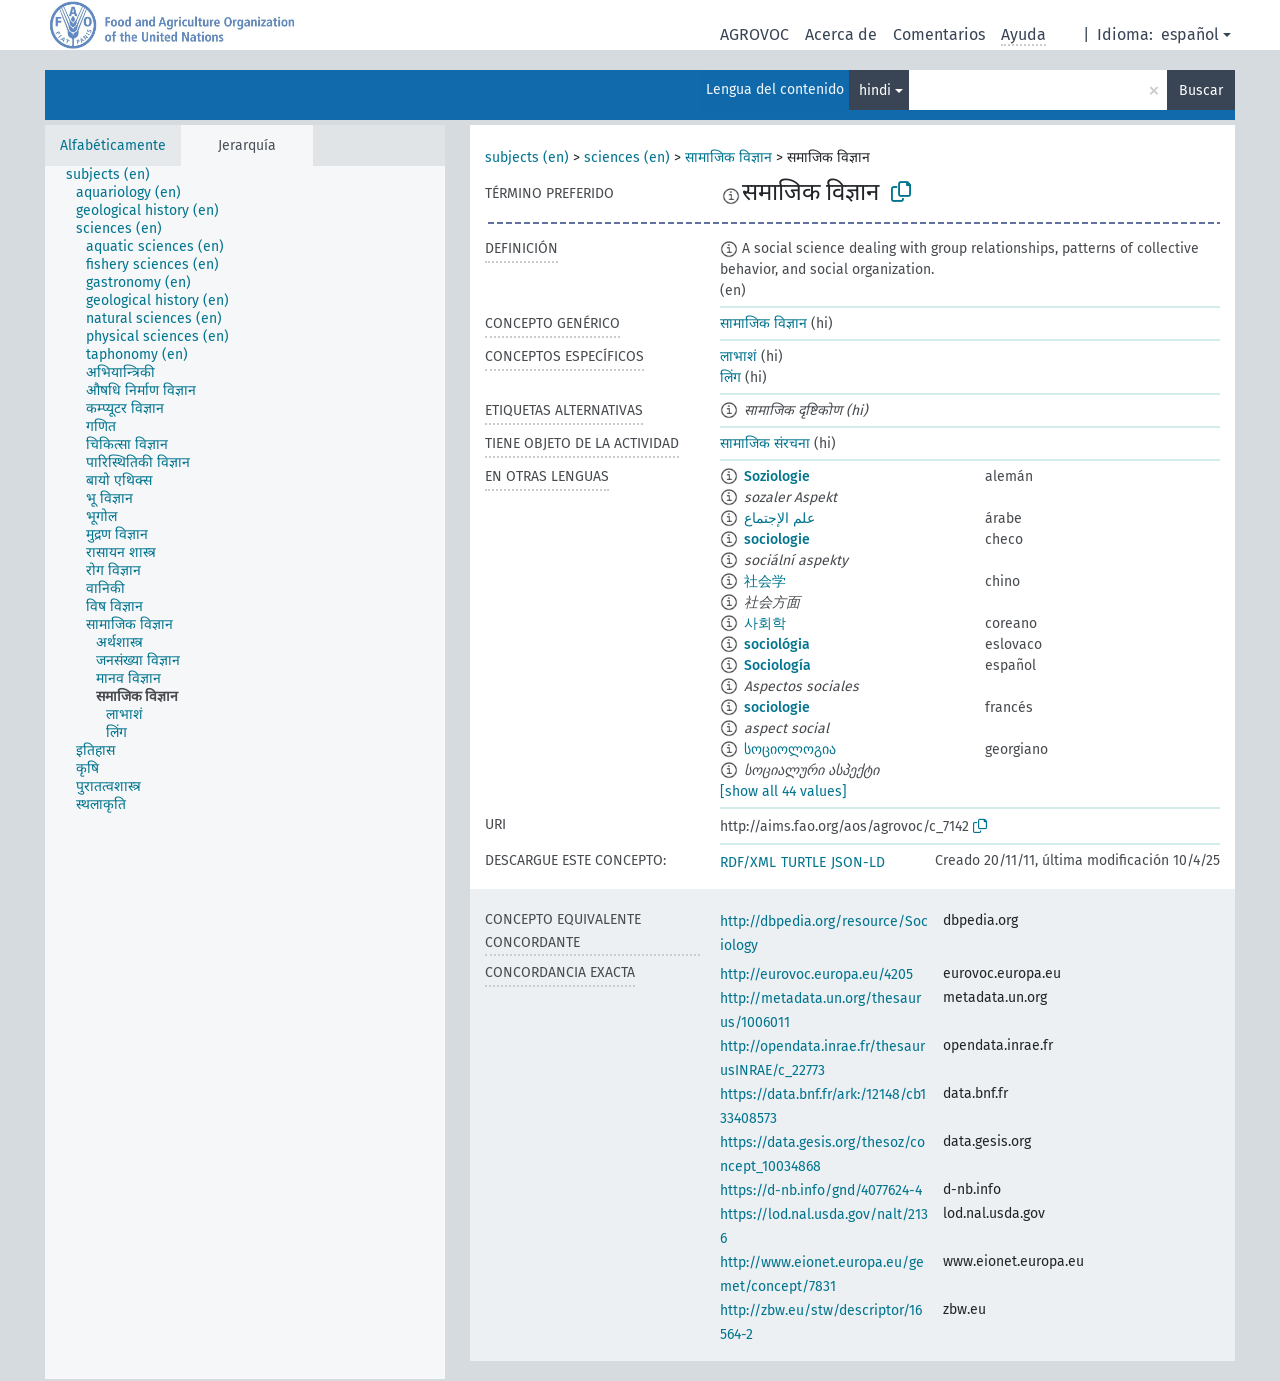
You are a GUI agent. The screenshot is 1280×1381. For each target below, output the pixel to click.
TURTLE (803, 862)
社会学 (765, 581)
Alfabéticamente (113, 145)
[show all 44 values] (783, 791)
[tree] (245, 772)
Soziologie (777, 476)
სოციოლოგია (790, 749)
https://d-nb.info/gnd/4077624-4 (821, 1190)
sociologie (777, 539)
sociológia (777, 644)
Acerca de (841, 34)
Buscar (1201, 90)
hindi (875, 90)
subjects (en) (527, 157)
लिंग (730, 377)
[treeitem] (116, 175)
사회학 (765, 623)
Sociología (777, 665)
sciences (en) (627, 157)
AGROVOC (754, 34)
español (1190, 34)
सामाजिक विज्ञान (728, 157)
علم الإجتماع (779, 518)
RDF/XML (748, 862)
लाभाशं (738, 356)
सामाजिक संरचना (765, 443)
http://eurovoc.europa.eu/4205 (816, 974)
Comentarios (939, 34)
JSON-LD (858, 862)
